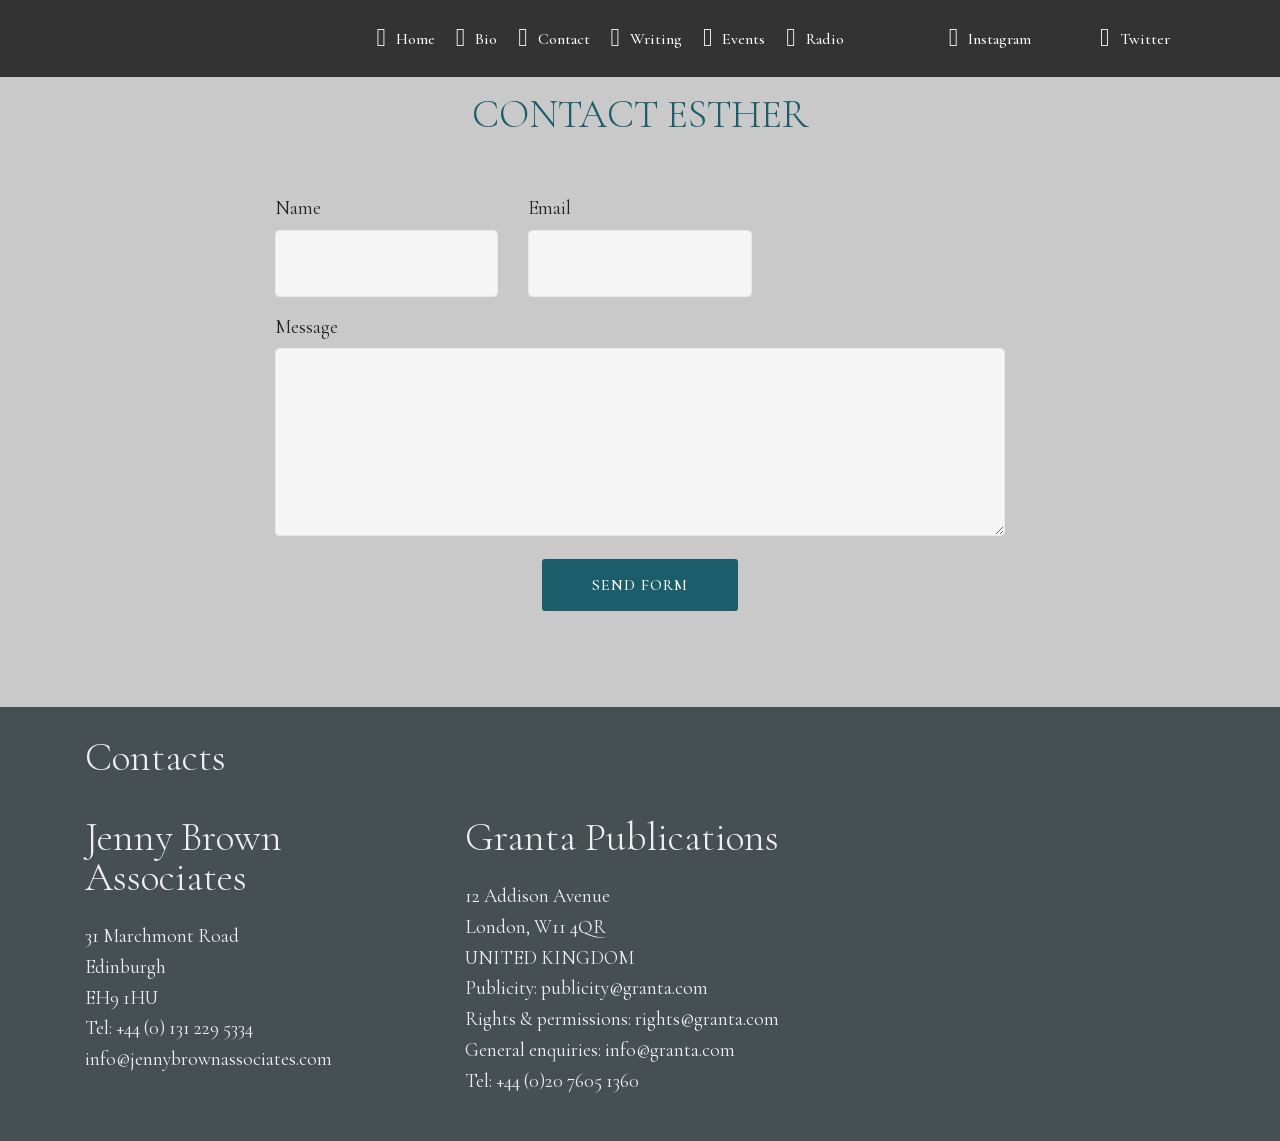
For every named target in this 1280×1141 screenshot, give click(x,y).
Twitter (1145, 39)
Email (549, 208)
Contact (554, 39)
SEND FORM (640, 585)
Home (405, 39)
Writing (647, 39)
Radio (857, 39)
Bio (477, 39)
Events (734, 39)
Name (298, 208)
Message (306, 327)
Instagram (1014, 39)
